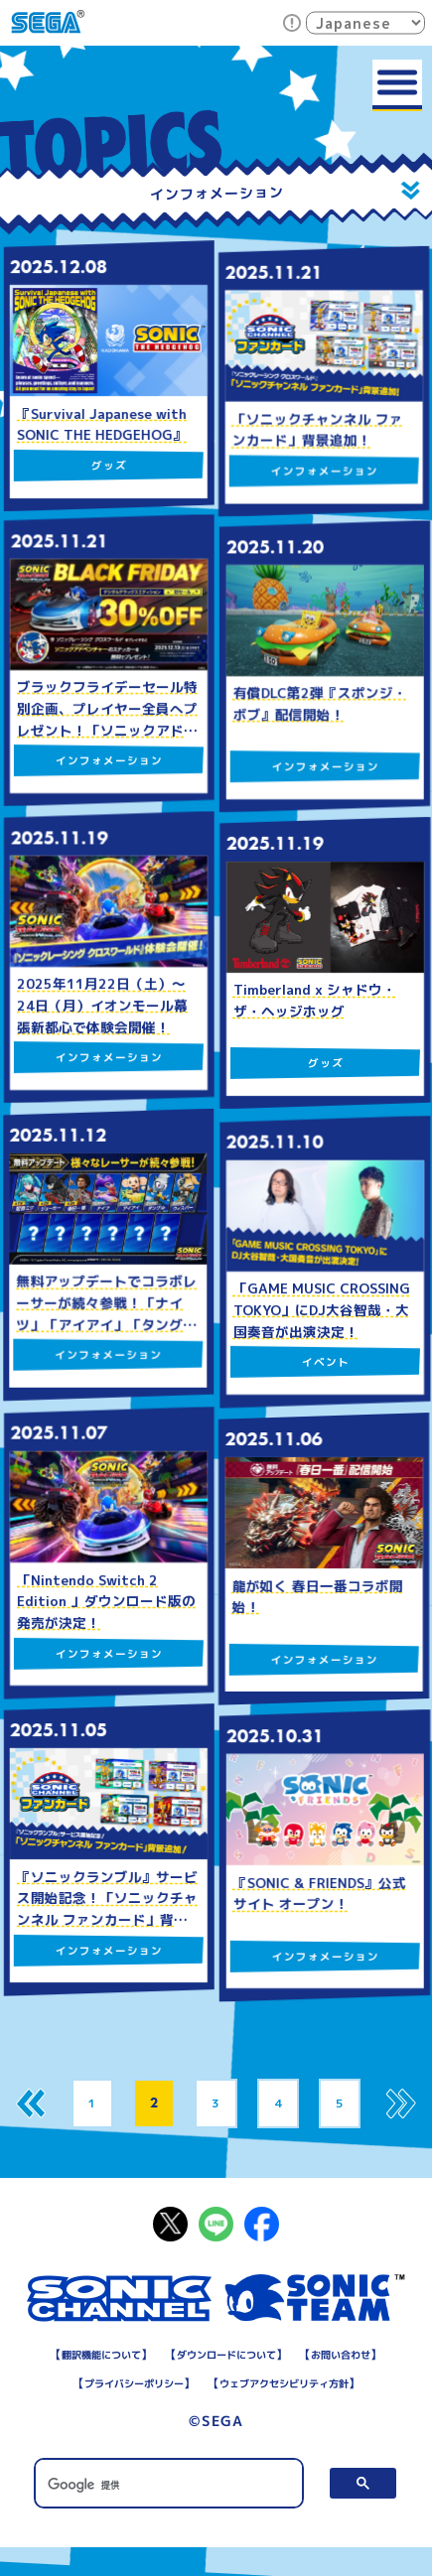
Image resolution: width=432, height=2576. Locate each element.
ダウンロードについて (281, 2355)
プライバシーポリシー (269, 2383)
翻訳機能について (139, 2355)
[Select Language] (365, 22)
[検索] (170, 2513)
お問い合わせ (139, 2383)
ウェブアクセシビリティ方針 (215, 2412)
